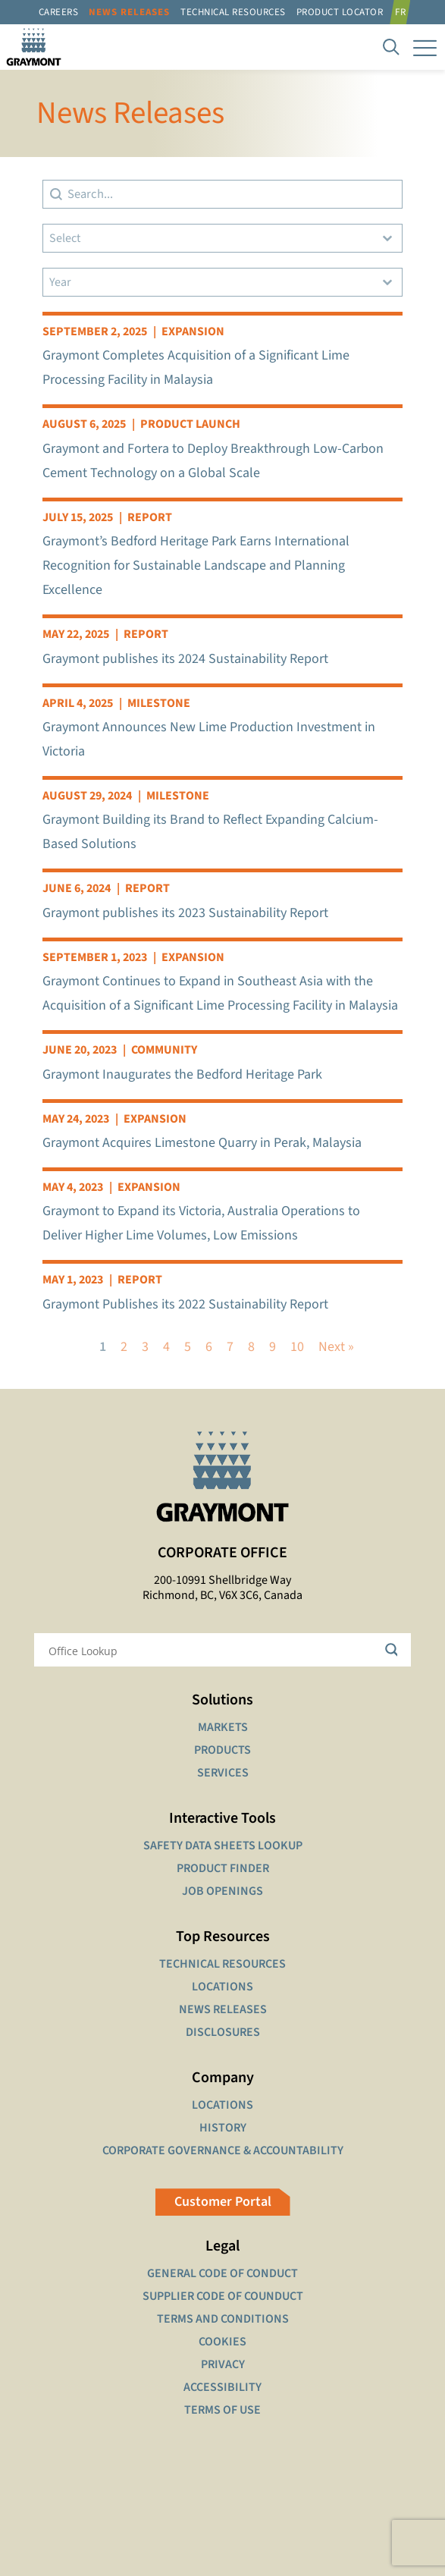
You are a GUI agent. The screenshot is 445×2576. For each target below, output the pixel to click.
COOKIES (222, 2341)
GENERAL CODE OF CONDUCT (222, 2273)
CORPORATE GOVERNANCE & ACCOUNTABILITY (222, 2150)
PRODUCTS (222, 1750)
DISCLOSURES (223, 2032)
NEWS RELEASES (223, 2009)
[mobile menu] (424, 47)
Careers (59, 12)
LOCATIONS (222, 1986)
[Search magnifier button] (394, 1649)
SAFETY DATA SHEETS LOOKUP (222, 1845)
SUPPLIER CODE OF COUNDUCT (223, 2296)
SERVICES (223, 1772)
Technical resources (233, 12)
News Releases (129, 12)
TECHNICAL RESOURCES (222, 1963)
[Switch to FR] (402, 12)
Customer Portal (222, 2201)
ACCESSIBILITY (222, 2387)
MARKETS (223, 1727)
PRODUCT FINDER (223, 1868)
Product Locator (340, 12)
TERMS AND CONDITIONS (223, 2318)
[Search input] (213, 1649)
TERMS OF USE (222, 2409)
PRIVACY (223, 2364)
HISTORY (222, 2127)
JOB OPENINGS (222, 1891)
